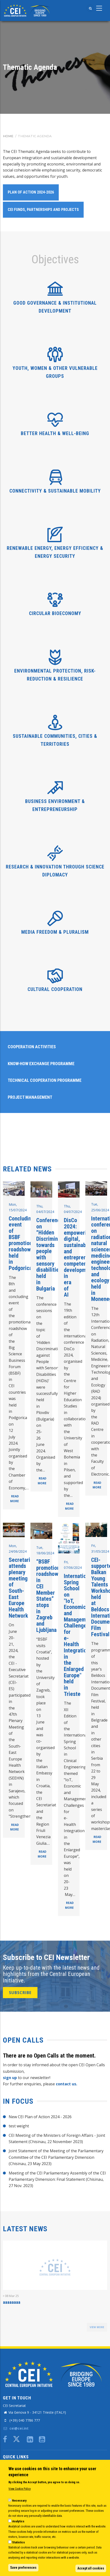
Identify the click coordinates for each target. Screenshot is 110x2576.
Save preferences (23, 2567)
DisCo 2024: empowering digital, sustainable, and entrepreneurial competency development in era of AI (81, 1257)
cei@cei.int (16, 2428)
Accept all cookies (90, 2568)
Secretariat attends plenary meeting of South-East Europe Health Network (22, 1588)
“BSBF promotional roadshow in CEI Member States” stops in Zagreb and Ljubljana (50, 1595)
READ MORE (14, 1498)
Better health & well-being (55, 433)
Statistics (18, 2542)
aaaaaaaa (11, 2302)
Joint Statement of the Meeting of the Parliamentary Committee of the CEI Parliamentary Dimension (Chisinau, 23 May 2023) (56, 2157)
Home (8, 136)
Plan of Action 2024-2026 (31, 192)
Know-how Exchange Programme (41, 1063)
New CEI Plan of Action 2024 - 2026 (40, 2116)
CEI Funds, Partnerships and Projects (43, 209)
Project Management (30, 1097)
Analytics (18, 2521)
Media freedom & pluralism (55, 932)
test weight (19, 2126)
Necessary (19, 2500)
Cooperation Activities (32, 1046)
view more (97, 2327)
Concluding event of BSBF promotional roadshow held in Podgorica (22, 1243)
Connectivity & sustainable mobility (55, 491)
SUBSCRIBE (20, 1992)
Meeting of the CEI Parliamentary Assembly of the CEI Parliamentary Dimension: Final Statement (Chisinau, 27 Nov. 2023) (57, 2179)
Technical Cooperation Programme (44, 1080)
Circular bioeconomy (55, 613)
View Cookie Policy (19, 2488)
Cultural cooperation (55, 989)
